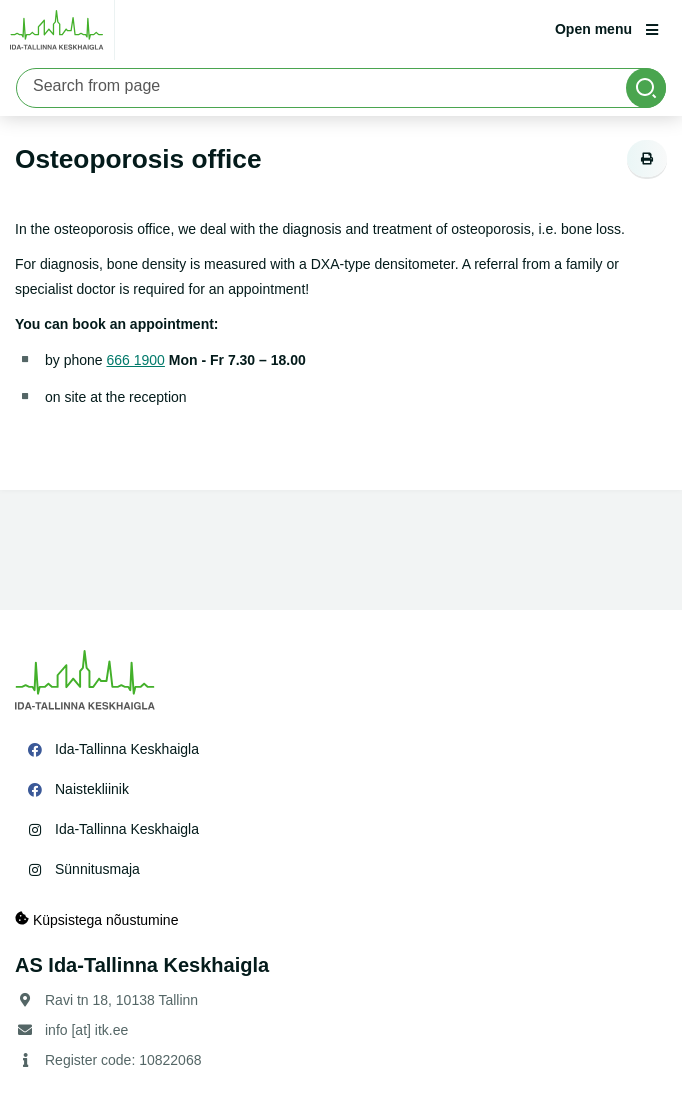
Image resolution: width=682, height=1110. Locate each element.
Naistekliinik (92, 789)
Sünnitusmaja (97, 869)
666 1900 (136, 360)
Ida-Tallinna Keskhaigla (127, 749)
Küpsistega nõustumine (96, 919)
